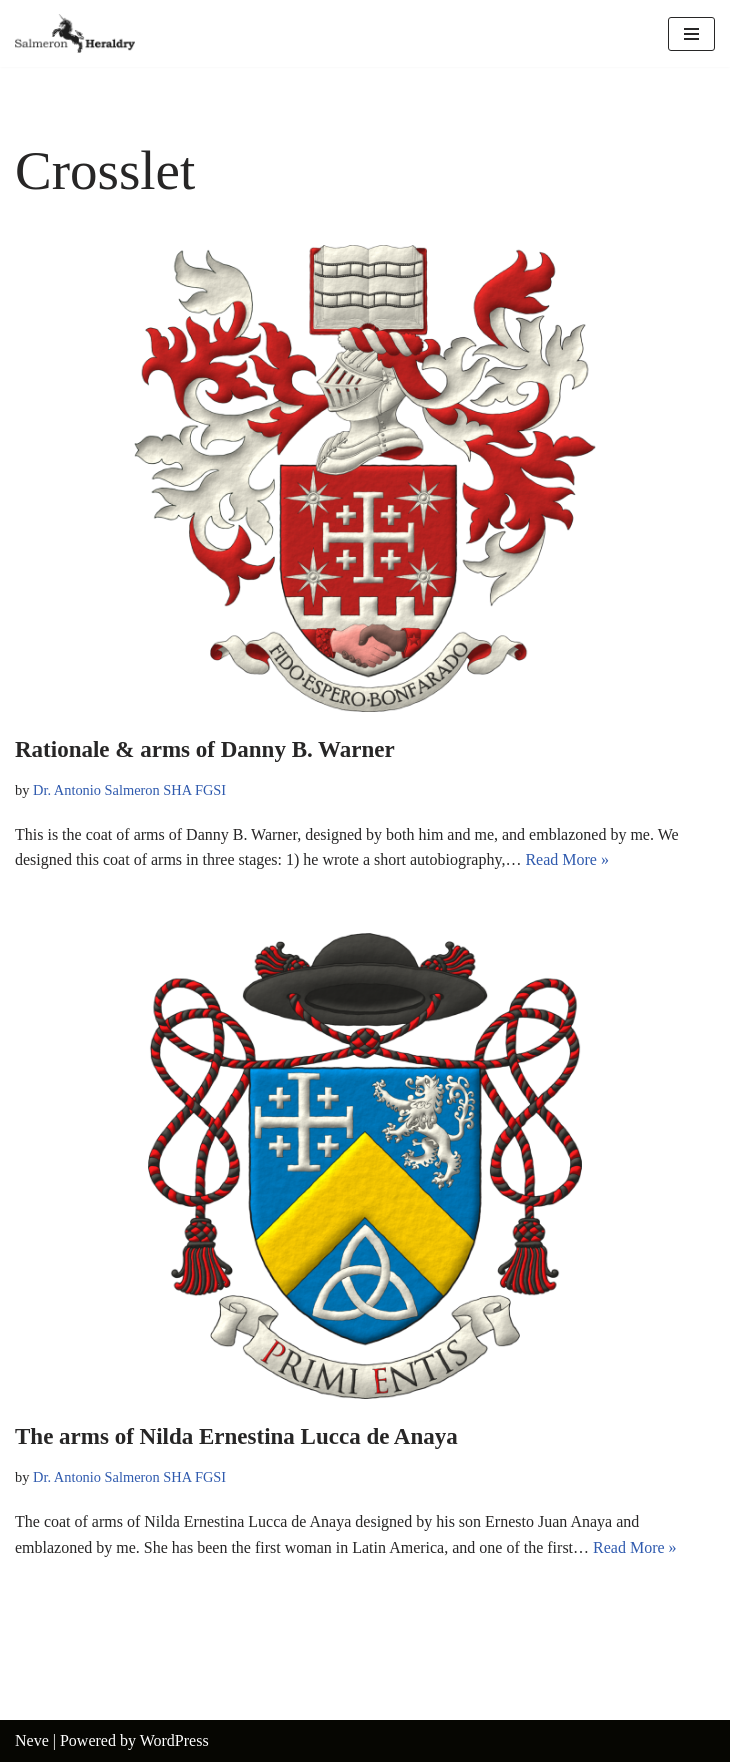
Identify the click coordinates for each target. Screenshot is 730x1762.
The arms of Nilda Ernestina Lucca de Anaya (236, 1436)
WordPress (174, 1740)
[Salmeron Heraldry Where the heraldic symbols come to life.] (75, 33)
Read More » (567, 859)
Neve (32, 1740)
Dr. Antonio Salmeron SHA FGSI (129, 790)
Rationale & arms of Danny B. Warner (205, 749)
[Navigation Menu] (691, 34)
